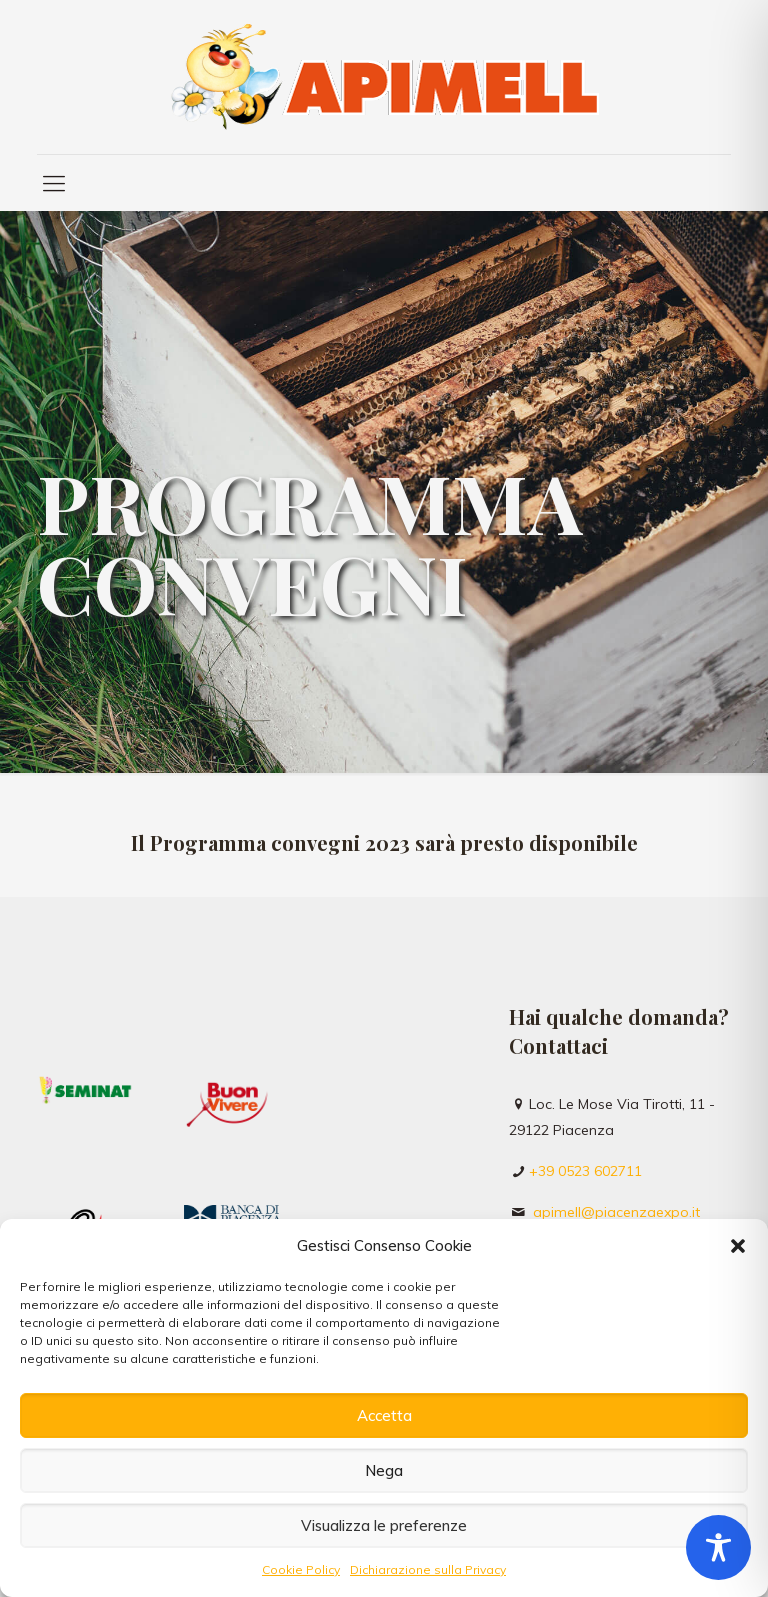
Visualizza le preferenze (384, 1525)
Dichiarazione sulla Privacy (428, 1569)
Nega (384, 1470)
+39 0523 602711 (585, 1171)
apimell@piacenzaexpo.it (616, 1212)
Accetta (384, 1415)
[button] (738, 1246)
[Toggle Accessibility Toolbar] (718, 1547)
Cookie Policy (301, 1569)
